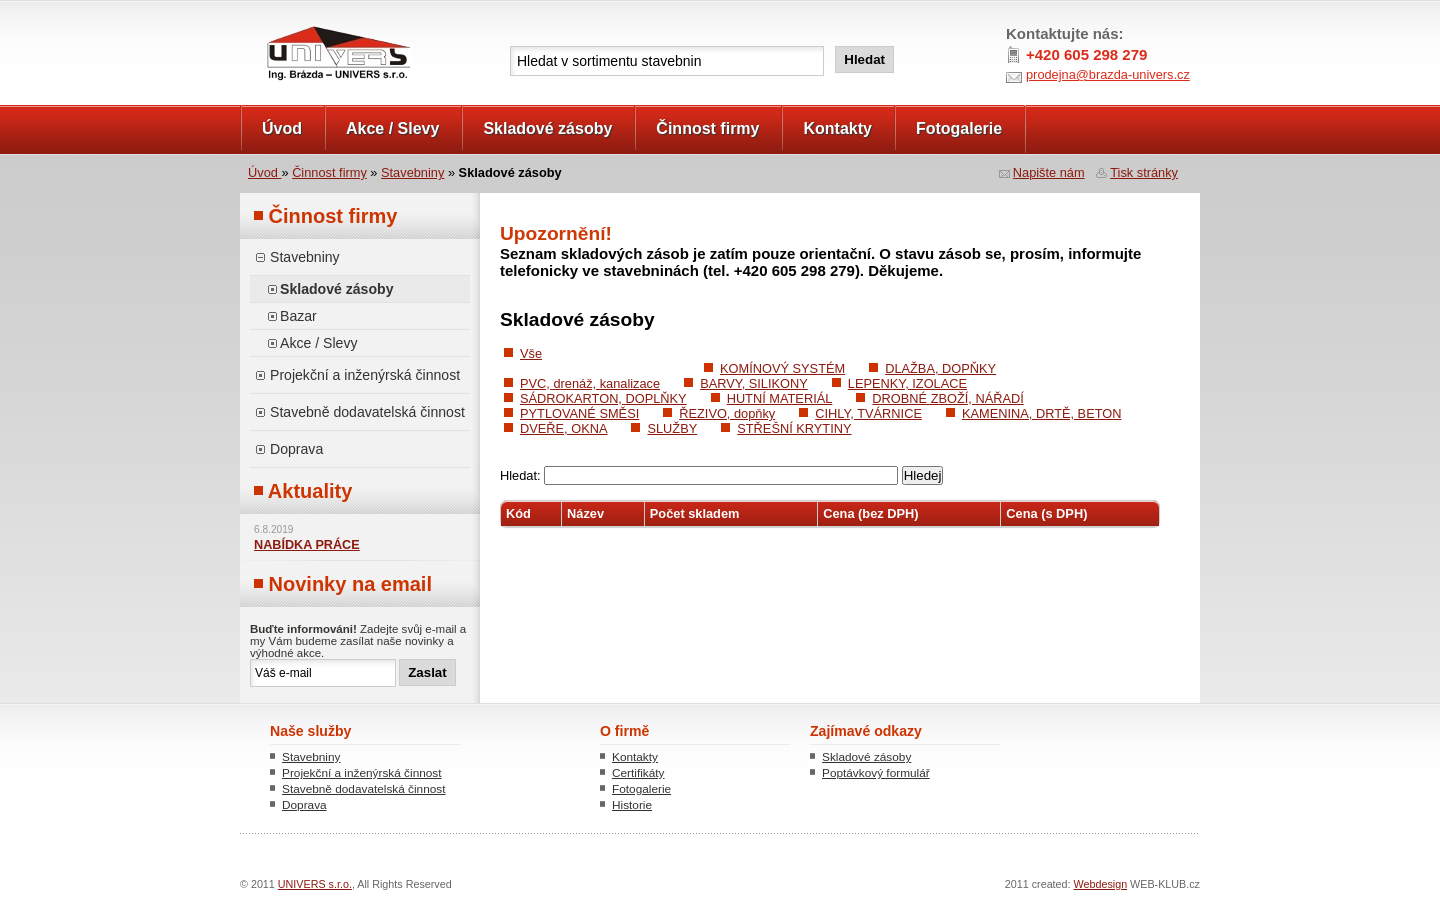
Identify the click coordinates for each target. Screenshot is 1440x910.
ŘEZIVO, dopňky (727, 413)
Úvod (282, 128)
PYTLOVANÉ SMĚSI (579, 413)
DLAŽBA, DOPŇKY (940, 368)
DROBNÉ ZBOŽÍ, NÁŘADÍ (947, 398)
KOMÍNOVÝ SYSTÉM (782, 368)
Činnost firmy (707, 128)
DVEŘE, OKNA (563, 428)
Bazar (298, 316)
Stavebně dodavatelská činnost (367, 412)
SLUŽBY (672, 428)
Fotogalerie (959, 128)
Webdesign (1101, 884)
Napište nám (1049, 172)
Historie (632, 805)
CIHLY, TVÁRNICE (868, 413)
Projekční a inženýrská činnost (365, 375)
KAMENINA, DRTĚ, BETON (1042, 413)
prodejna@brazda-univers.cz (1108, 74)
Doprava (296, 449)
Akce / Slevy (392, 128)
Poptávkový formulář (876, 773)
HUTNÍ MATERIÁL (780, 398)
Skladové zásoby (547, 128)
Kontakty (837, 128)
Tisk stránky (1144, 172)
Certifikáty (638, 773)
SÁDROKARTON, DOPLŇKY (603, 398)
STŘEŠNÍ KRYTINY (794, 428)
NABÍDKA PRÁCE (307, 545)
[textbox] (667, 61)
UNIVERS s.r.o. (296, 21)
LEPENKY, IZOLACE (907, 383)
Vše (531, 353)
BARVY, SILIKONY (754, 383)
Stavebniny (412, 172)
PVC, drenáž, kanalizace (590, 383)
